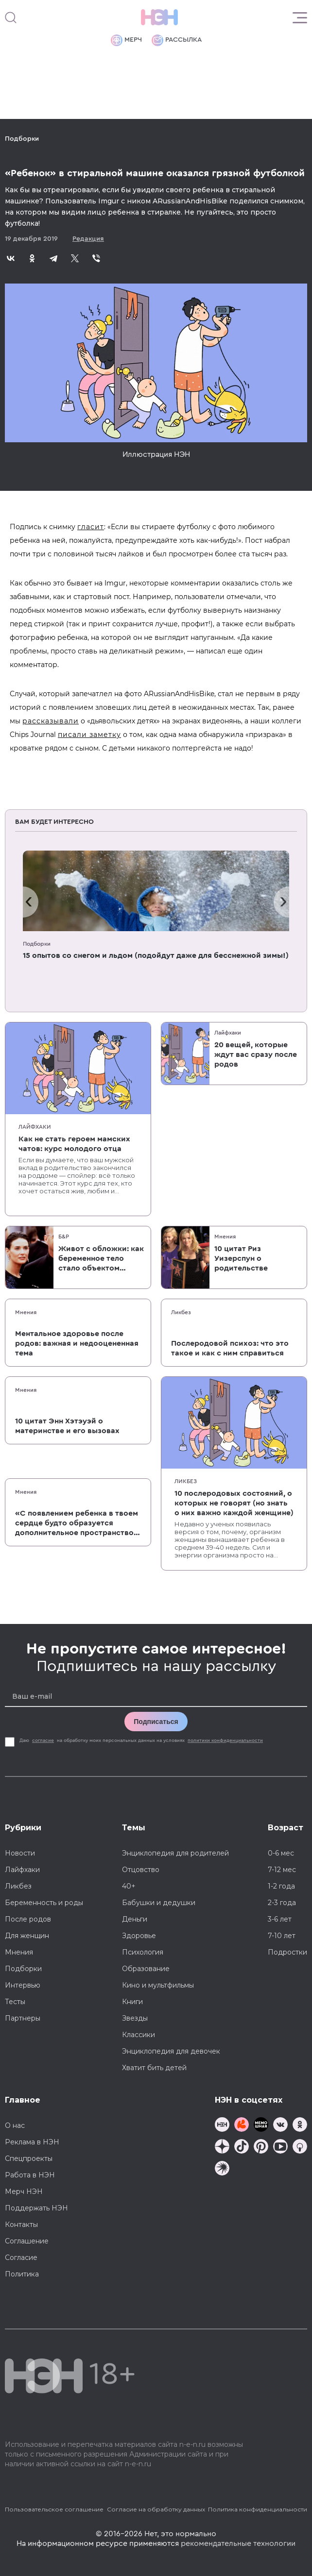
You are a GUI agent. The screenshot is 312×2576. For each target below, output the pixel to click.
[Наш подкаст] (222, 2169)
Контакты (21, 2224)
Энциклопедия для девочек (171, 2051)
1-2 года (281, 1886)
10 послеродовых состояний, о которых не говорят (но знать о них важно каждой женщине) (234, 1503)
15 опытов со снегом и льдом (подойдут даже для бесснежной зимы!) (156, 955)
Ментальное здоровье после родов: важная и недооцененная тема (77, 1343)
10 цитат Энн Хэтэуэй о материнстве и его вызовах (67, 1426)
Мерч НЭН (24, 2191)
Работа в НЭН (30, 2175)
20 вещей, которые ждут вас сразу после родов (255, 1054)
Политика (22, 2274)
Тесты (15, 2001)
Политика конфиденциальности (257, 2509)
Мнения (225, 1236)
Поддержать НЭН (36, 2208)
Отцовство (140, 1869)
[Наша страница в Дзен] (222, 2147)
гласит (90, 526)
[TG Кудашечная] (241, 2125)
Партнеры (22, 2018)
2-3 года (282, 1902)
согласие (43, 1740)
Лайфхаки (34, 1127)
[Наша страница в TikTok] (241, 2147)
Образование (146, 1968)
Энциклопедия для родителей (175, 1853)
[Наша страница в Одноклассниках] (300, 2125)
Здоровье (139, 1935)
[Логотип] (159, 17)
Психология (142, 1952)
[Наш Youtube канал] (280, 2147)
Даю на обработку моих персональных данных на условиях (141, 1740)
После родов (28, 1919)
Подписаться (156, 1721)
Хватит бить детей (154, 2067)
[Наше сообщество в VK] (280, 2125)
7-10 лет (281, 1935)
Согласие (21, 2257)
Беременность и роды (44, 1902)
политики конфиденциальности (225, 1740)
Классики (138, 2034)
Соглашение (27, 2241)
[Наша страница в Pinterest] (261, 2147)
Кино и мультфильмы (158, 1985)
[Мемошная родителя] (261, 2125)
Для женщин (27, 1935)
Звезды (135, 2018)
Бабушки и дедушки (158, 1902)
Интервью (22, 1985)
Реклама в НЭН (32, 2142)
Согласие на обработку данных (156, 2509)
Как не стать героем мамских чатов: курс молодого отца (74, 1144)
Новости (20, 1853)
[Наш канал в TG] (222, 2125)
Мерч (126, 40)
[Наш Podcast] (300, 2147)
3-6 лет (280, 1919)
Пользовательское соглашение (54, 2509)
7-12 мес (282, 1869)
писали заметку (89, 734)
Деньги (134, 1919)
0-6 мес (281, 1853)
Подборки (22, 138)
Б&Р (63, 1236)
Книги (132, 2001)
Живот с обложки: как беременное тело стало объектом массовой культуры (101, 1259)
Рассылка (177, 40)
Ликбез (181, 1312)
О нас (15, 2125)
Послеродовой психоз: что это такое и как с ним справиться (230, 1348)
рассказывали (50, 721)
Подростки (287, 1952)
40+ (129, 1886)
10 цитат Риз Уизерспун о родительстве (241, 1258)
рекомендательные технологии (238, 2543)
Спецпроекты (28, 2158)
